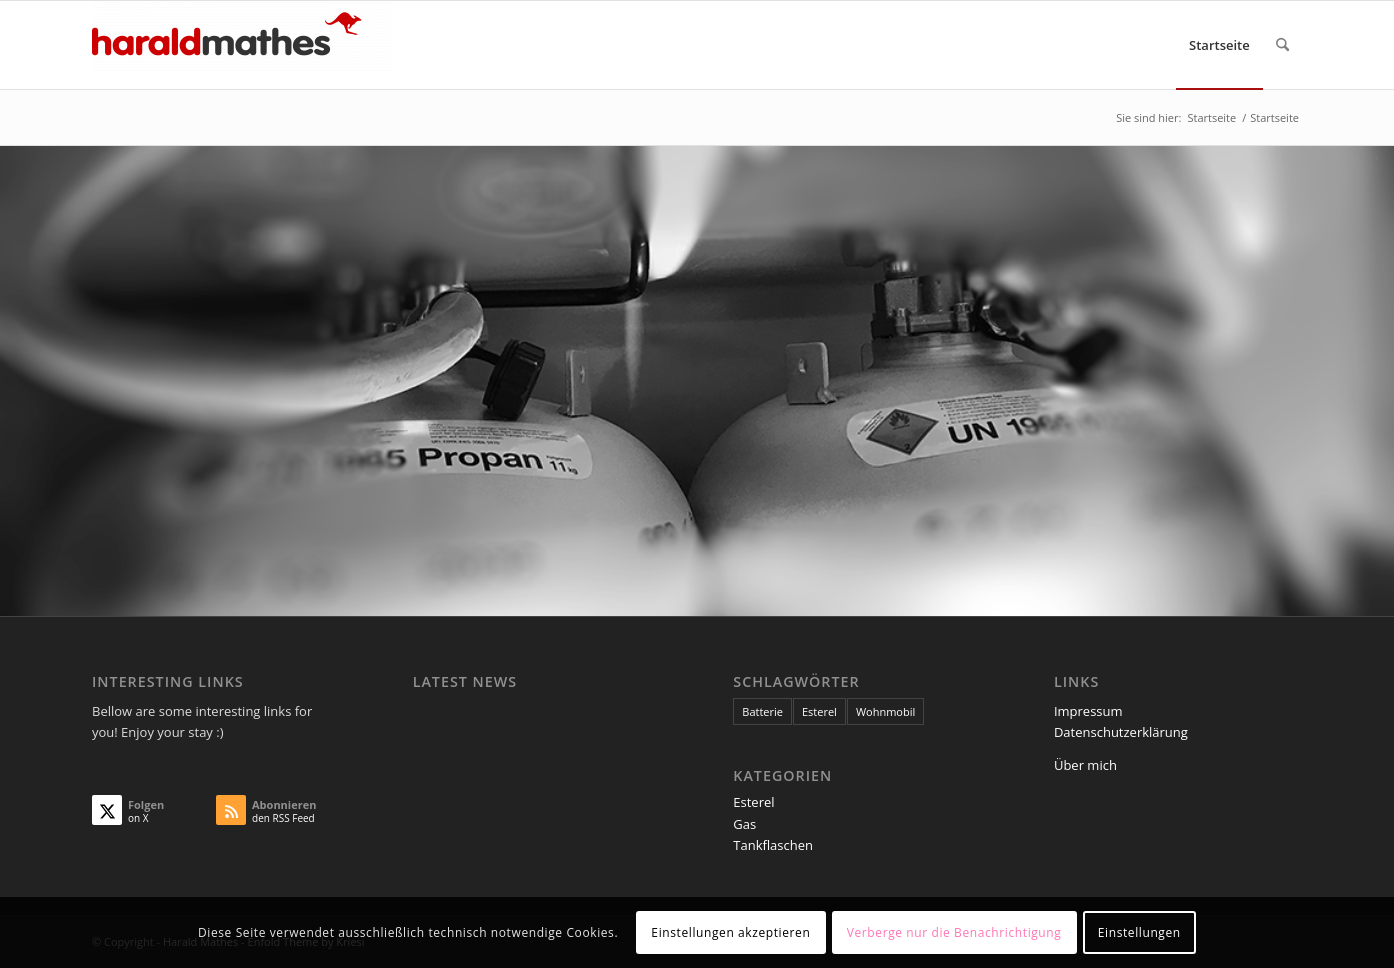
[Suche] (1282, 45)
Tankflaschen (773, 845)
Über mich (1085, 765)
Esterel (753, 802)
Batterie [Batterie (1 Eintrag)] (762, 711)
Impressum (1088, 711)
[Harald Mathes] (242, 45)
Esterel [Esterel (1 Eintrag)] (819, 711)
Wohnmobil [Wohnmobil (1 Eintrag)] (885, 711)
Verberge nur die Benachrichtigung (954, 932)
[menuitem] (1219, 45)
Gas (744, 824)
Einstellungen (1139, 932)
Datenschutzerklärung (1121, 732)
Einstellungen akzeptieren (730, 932)
